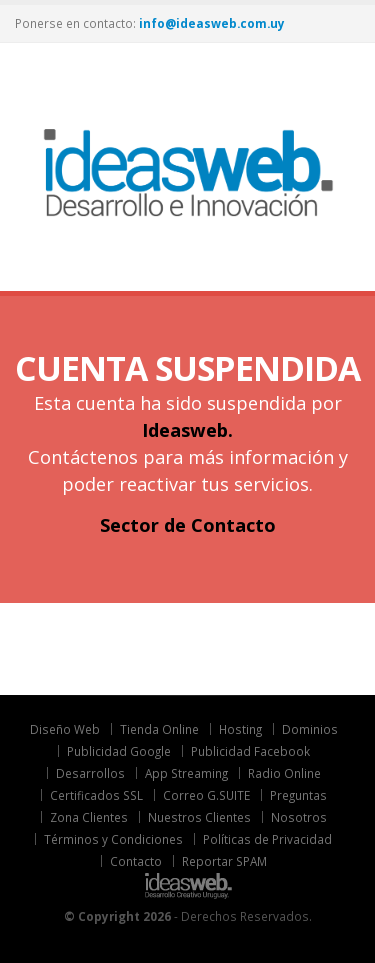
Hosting (240, 729)
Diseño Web (65, 729)
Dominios (310, 729)
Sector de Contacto (188, 525)
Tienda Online (159, 729)
